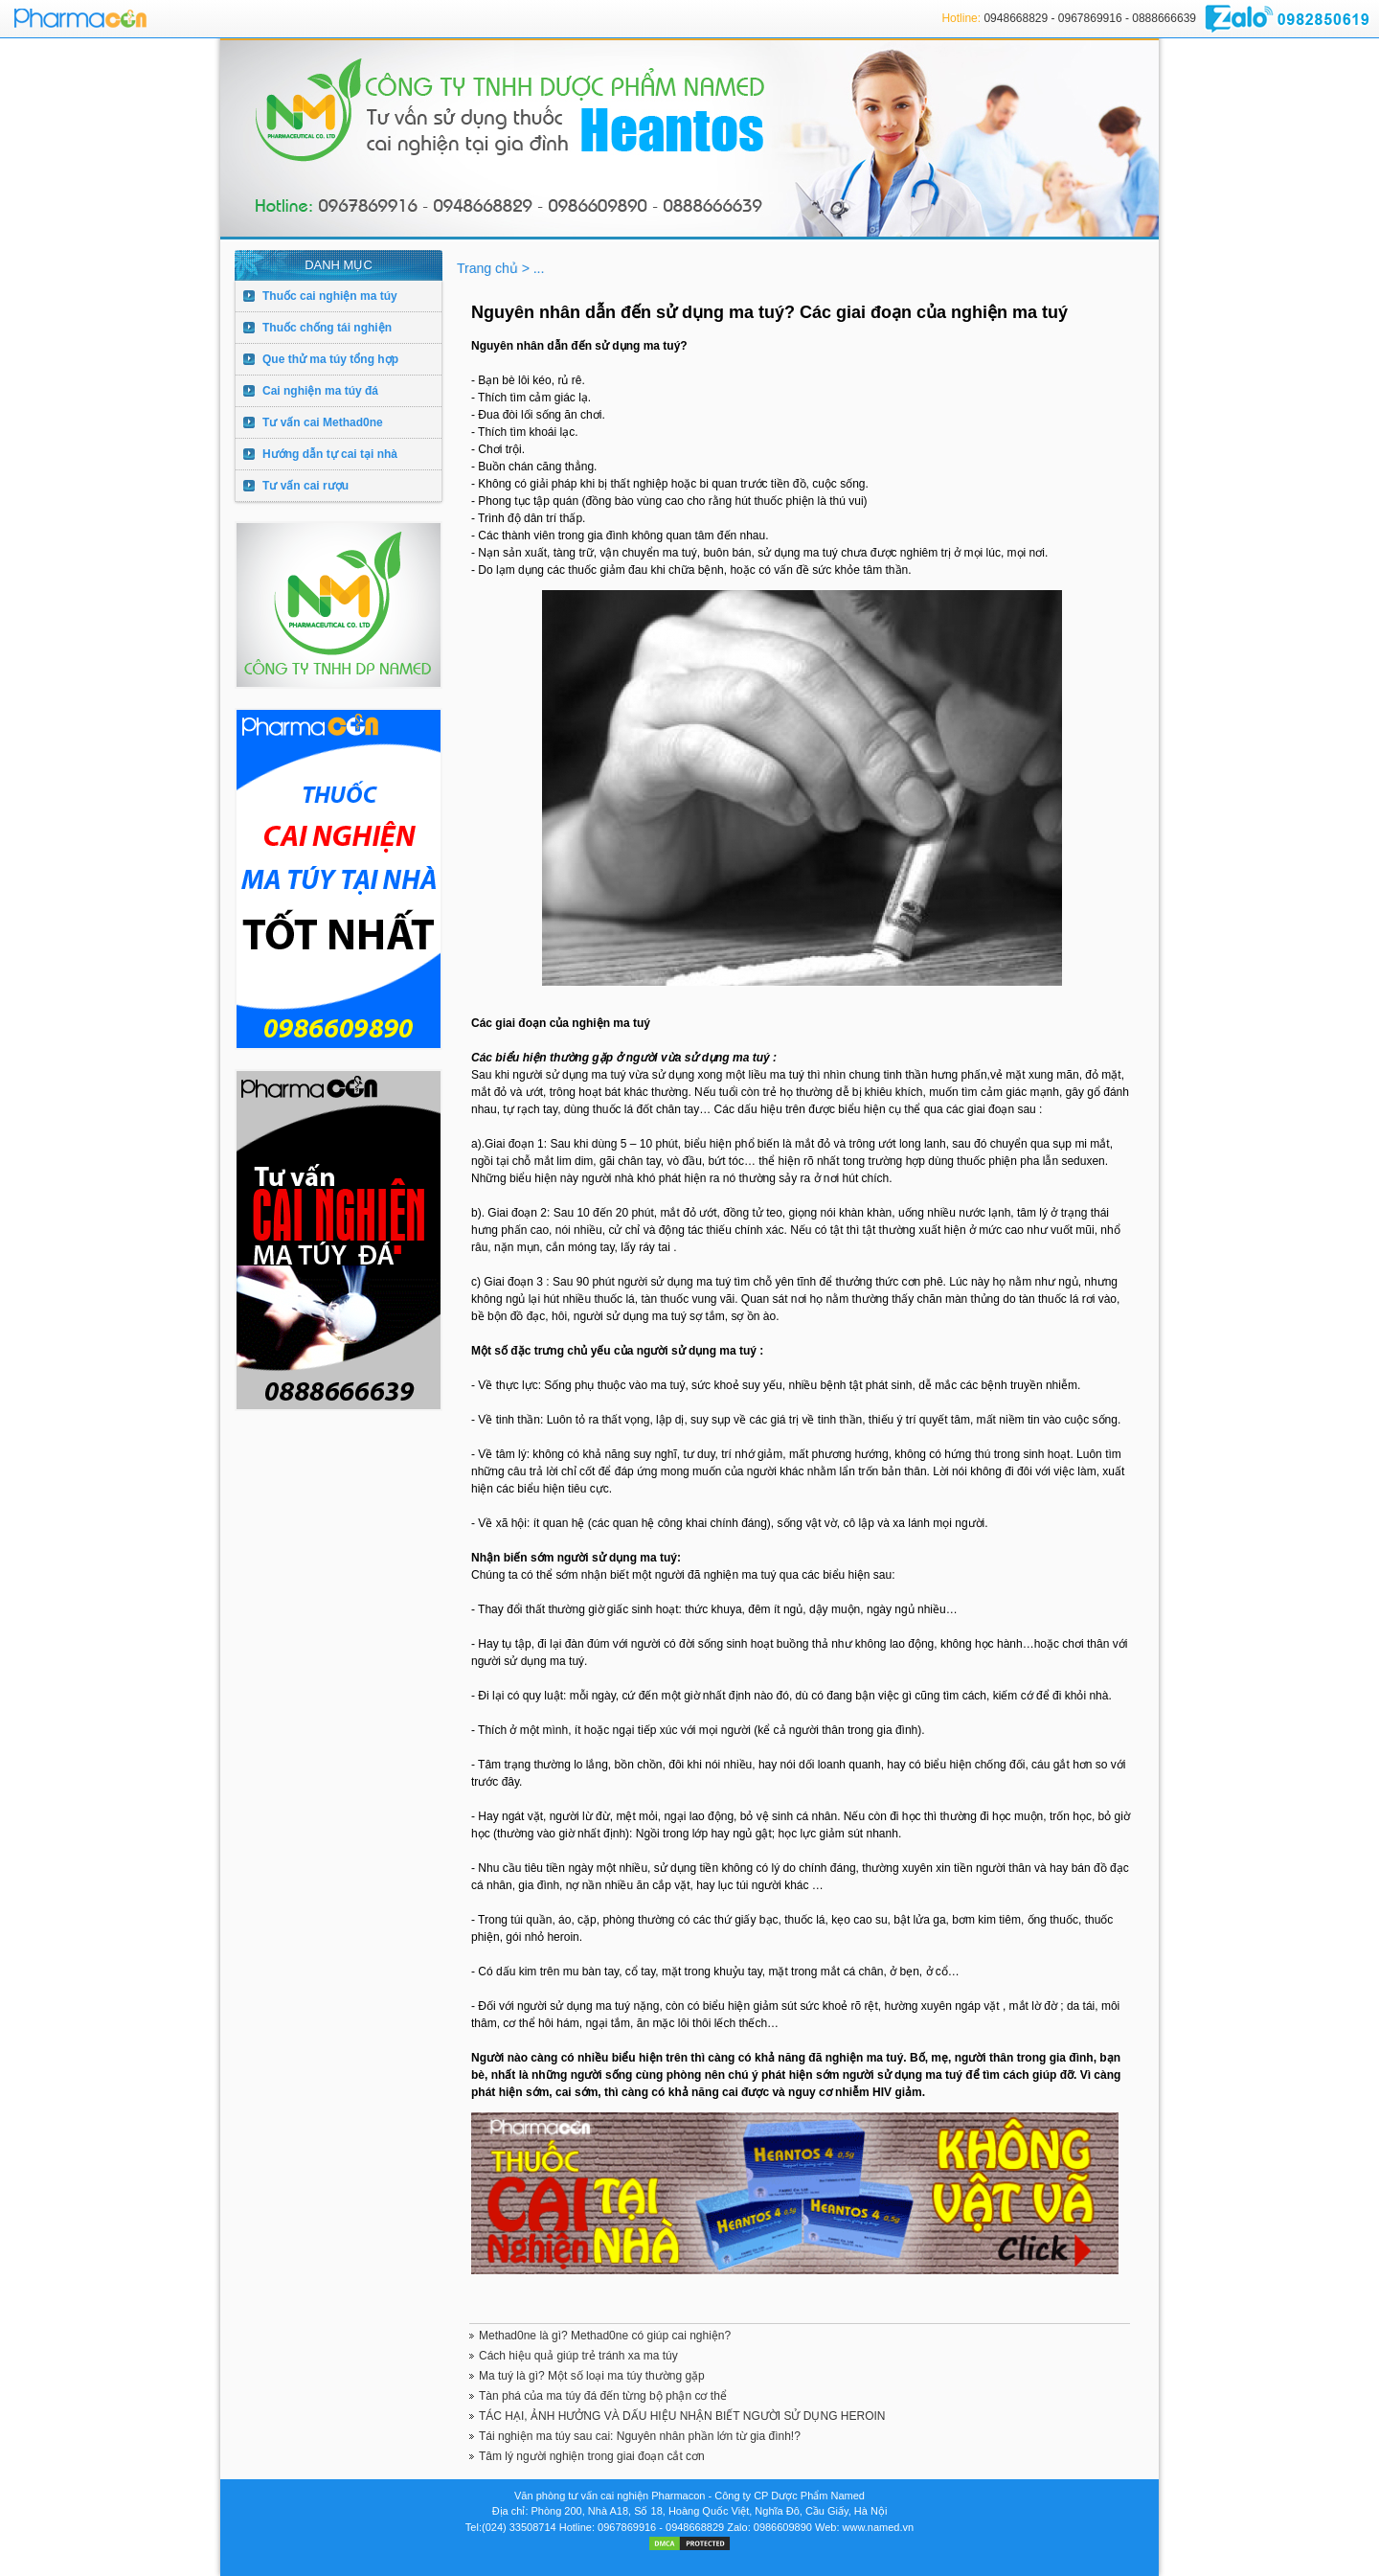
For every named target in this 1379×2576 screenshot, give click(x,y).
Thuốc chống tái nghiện (327, 327)
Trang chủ (489, 268)
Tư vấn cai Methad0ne (322, 422)
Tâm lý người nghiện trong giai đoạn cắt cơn (592, 2456)
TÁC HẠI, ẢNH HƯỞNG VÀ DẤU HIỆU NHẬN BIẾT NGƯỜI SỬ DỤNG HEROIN (682, 2416)
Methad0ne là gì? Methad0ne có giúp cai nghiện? (605, 2335)
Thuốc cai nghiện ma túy (329, 296)
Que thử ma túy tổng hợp (330, 359)
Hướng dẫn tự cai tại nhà (329, 454)
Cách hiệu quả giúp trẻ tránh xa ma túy (578, 2355)
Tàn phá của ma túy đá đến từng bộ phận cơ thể (603, 2396)
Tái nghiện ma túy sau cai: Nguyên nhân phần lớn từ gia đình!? (640, 2436)
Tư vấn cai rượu (305, 485)
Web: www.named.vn (864, 2527)
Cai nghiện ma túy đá (320, 391)
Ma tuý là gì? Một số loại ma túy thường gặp (592, 2375)
